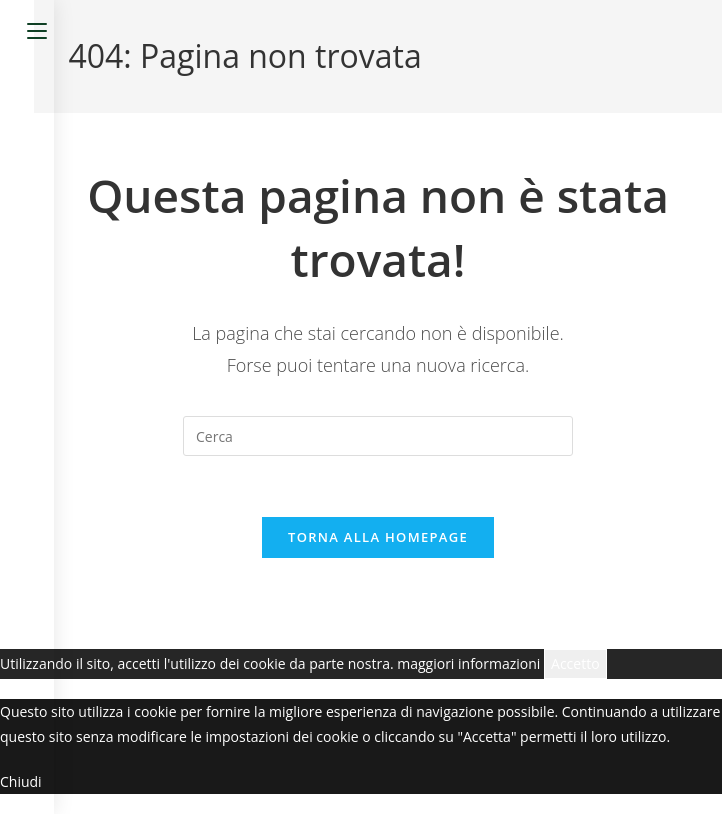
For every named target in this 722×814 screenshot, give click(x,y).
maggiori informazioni (468, 663)
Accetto (575, 663)
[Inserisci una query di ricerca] (378, 436)
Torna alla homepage (378, 537)
